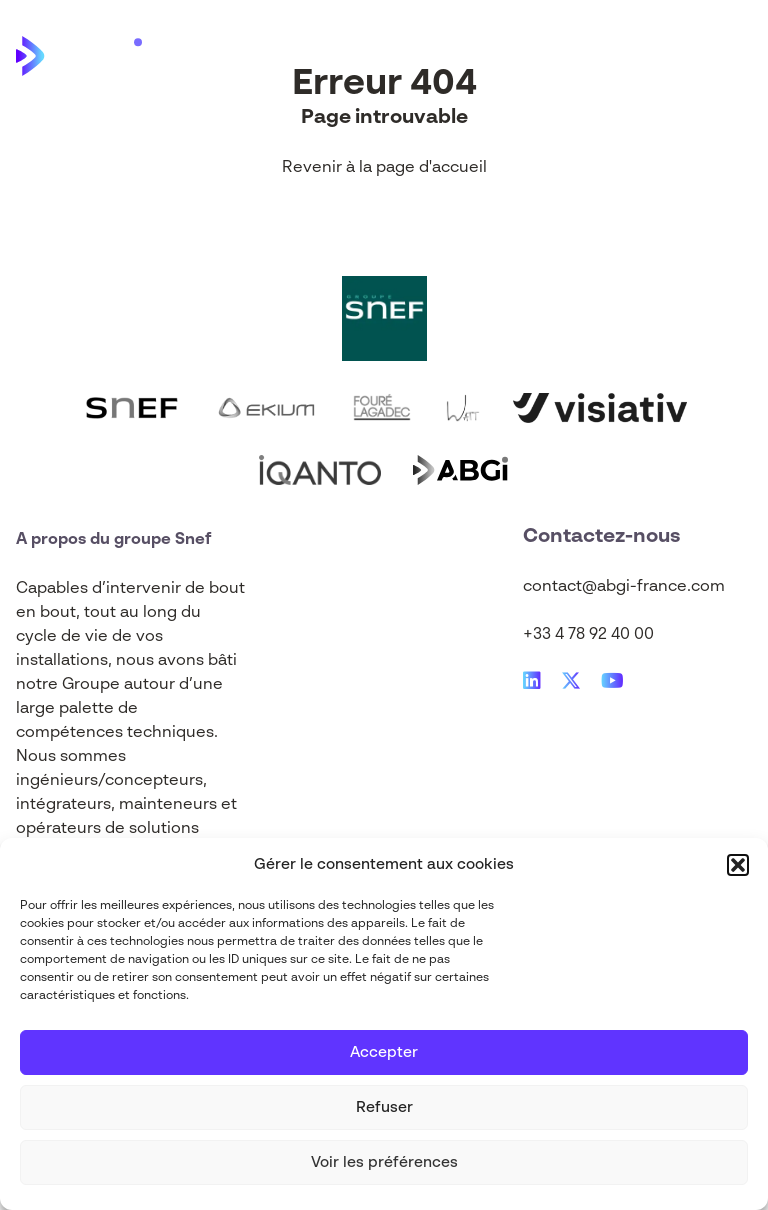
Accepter (384, 1052)
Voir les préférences (384, 1162)
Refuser (384, 1107)
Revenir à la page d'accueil (384, 168)
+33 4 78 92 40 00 (588, 635)
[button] (738, 865)
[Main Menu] (737, 56)
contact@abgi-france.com (624, 587)
